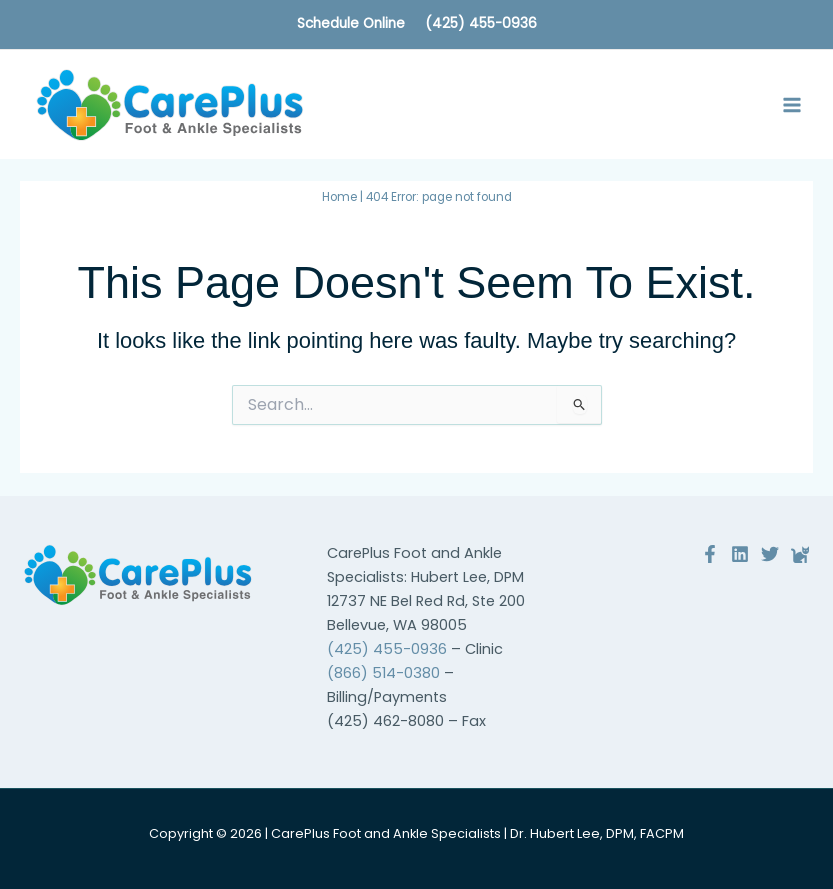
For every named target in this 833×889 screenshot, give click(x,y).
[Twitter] (770, 554)
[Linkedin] (740, 554)
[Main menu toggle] (792, 105)
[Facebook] (710, 554)
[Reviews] (800, 554)
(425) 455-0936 (481, 23)
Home (339, 197)
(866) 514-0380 (383, 673)
